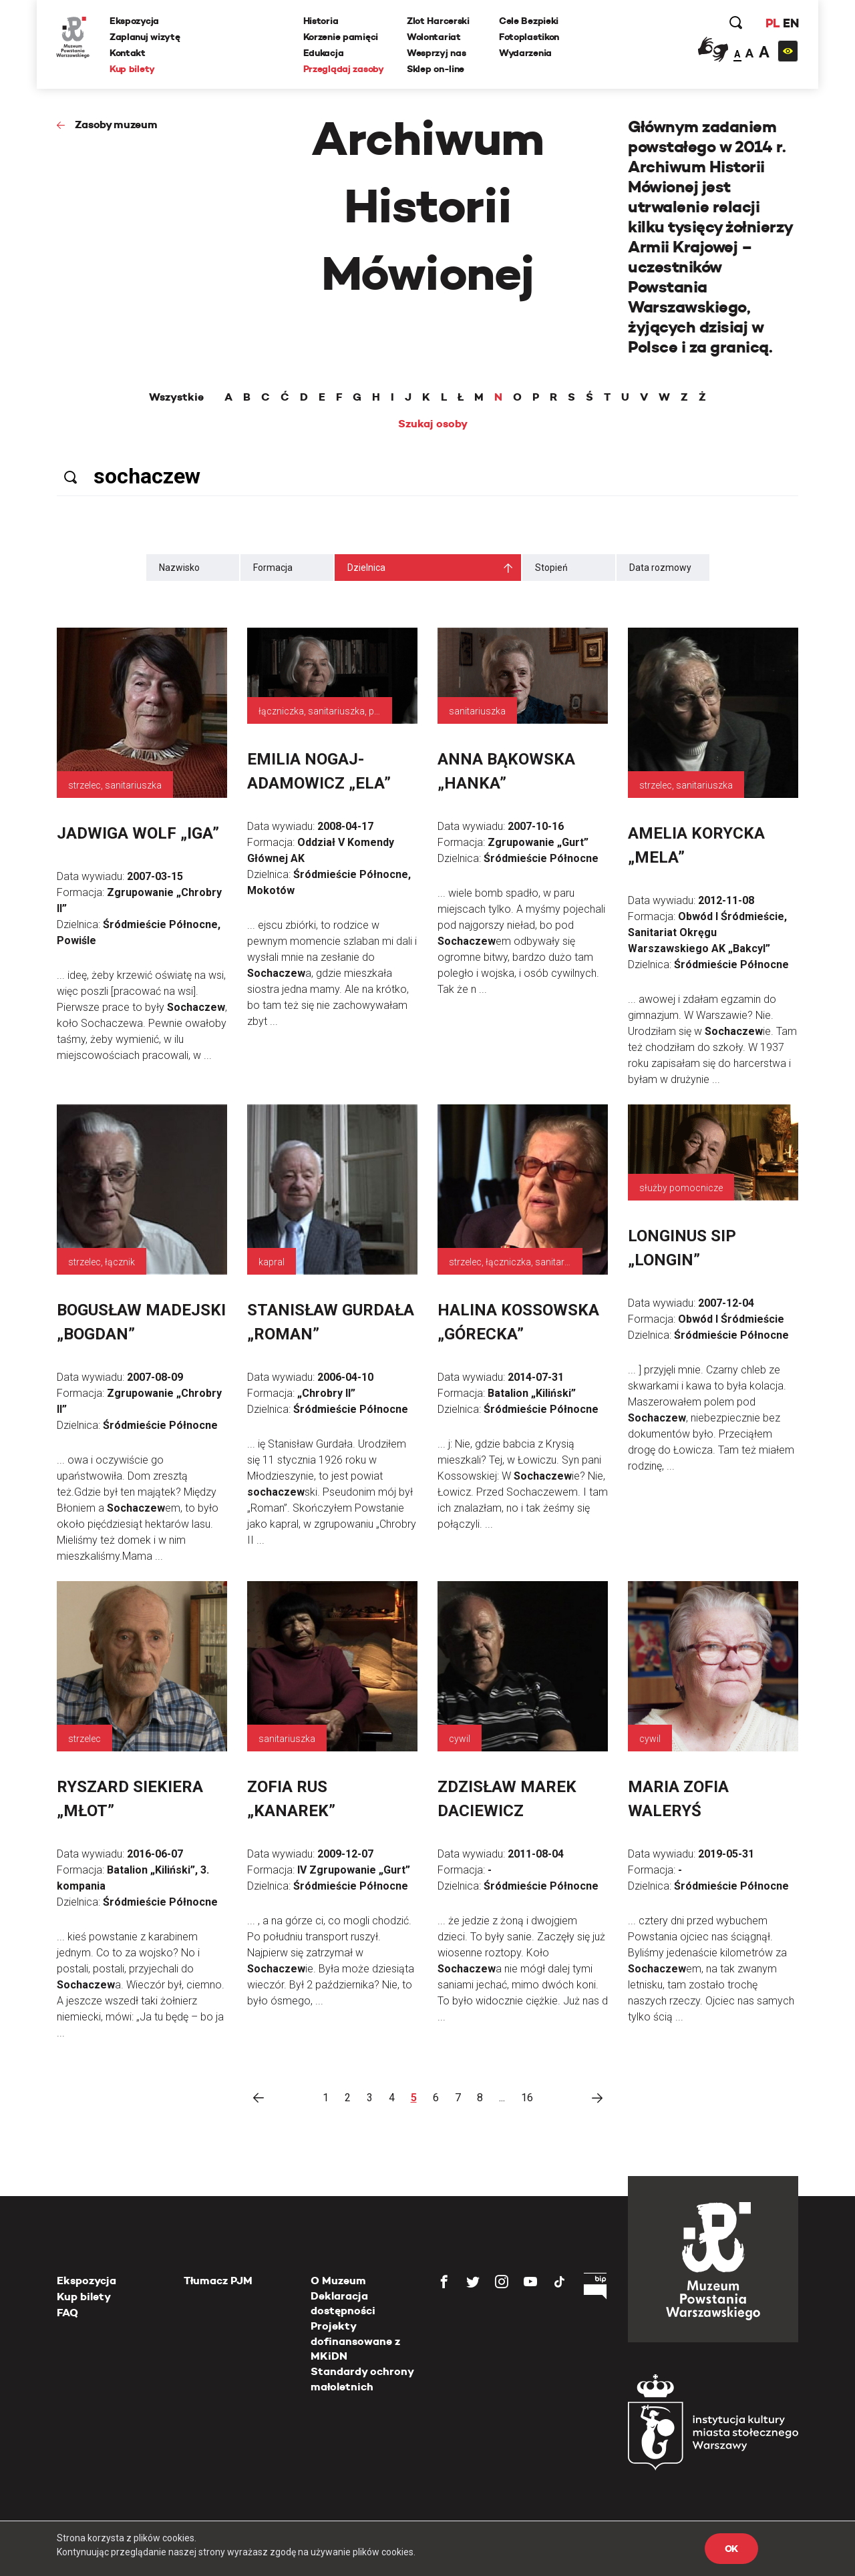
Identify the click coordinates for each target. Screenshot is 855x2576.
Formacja (273, 567)
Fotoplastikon (529, 37)
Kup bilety (133, 69)
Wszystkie (176, 397)
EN (790, 23)
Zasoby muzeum (116, 125)
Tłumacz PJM (218, 2281)
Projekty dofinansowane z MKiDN (355, 2341)
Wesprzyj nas (436, 53)
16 (527, 2097)
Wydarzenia (525, 53)
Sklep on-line (435, 69)
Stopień (551, 567)
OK (731, 2549)
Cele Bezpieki (528, 21)
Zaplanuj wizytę (145, 37)
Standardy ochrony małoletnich (362, 2378)
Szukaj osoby (433, 424)
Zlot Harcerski (438, 21)
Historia (321, 21)
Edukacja (323, 53)
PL (771, 23)
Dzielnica (366, 567)
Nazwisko (179, 567)
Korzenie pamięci (341, 37)
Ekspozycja (135, 21)
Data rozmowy (660, 567)
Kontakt (128, 53)
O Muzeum (338, 2281)
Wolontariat (434, 37)
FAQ (67, 2313)
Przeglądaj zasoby (343, 69)
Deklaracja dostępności (343, 2303)
